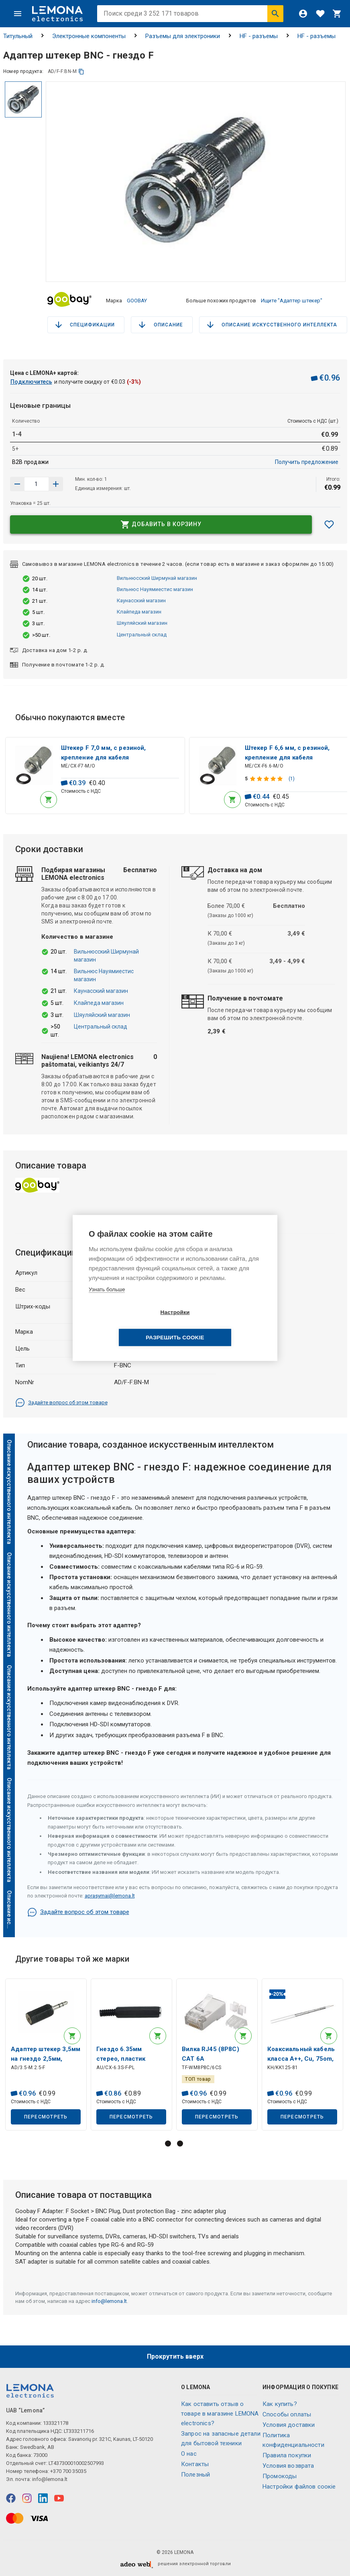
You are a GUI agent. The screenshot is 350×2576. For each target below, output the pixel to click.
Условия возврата (288, 2465)
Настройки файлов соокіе (299, 2486)
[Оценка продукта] (267, 776)
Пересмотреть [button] (46, 2116)
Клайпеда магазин (139, 609)
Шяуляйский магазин (142, 620)
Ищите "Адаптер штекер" (291, 299)
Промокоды (279, 2476)
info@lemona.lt (109, 2301)
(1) (292, 776)
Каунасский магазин (141, 597)
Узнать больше (107, 1302)
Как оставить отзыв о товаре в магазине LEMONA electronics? (220, 2413)
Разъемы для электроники (182, 36)
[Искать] (275, 13)
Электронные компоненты (89, 36)
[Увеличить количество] (17, 480)
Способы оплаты (286, 2414)
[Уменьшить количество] (56, 480)
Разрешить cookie (221, 1325)
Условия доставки (288, 2424)
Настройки (128, 1325)
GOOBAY (137, 299)
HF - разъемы (259, 36)
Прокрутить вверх (175, 2356)
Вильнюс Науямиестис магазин (155, 586)
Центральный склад (142, 631)
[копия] (81, 71)
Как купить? (279, 2404)
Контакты (195, 2464)
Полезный (195, 2474)
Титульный (18, 36)
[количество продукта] (36, 480)
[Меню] (17, 13)
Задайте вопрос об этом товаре (61, 1401)
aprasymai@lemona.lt (110, 1894)
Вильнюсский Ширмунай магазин (157, 574)
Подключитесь (31, 378)
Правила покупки (286, 2455)
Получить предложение (306, 458)
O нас (189, 2453)
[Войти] (303, 13)
